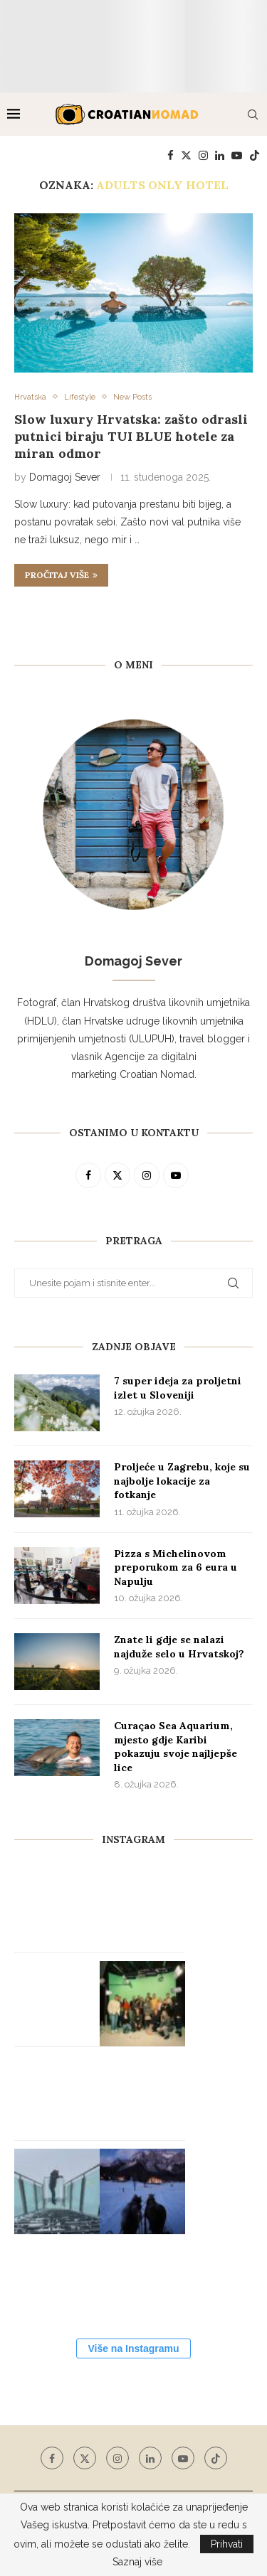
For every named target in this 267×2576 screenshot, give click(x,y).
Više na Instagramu (133, 2348)
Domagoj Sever (64, 477)
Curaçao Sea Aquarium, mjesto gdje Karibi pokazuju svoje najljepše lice (175, 1746)
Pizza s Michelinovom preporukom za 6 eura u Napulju (175, 1567)
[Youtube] (236, 155)
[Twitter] (186, 155)
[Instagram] (203, 155)
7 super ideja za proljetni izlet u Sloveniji (177, 1387)
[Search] (253, 114)
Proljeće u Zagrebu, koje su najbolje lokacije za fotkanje (182, 1480)
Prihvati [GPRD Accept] (227, 2544)
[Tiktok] (254, 155)
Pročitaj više (61, 575)
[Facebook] (170, 155)
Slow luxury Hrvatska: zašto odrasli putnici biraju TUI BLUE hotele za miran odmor (131, 436)
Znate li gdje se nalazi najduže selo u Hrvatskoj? (179, 1646)
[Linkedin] (219, 155)
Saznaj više (137, 2562)
